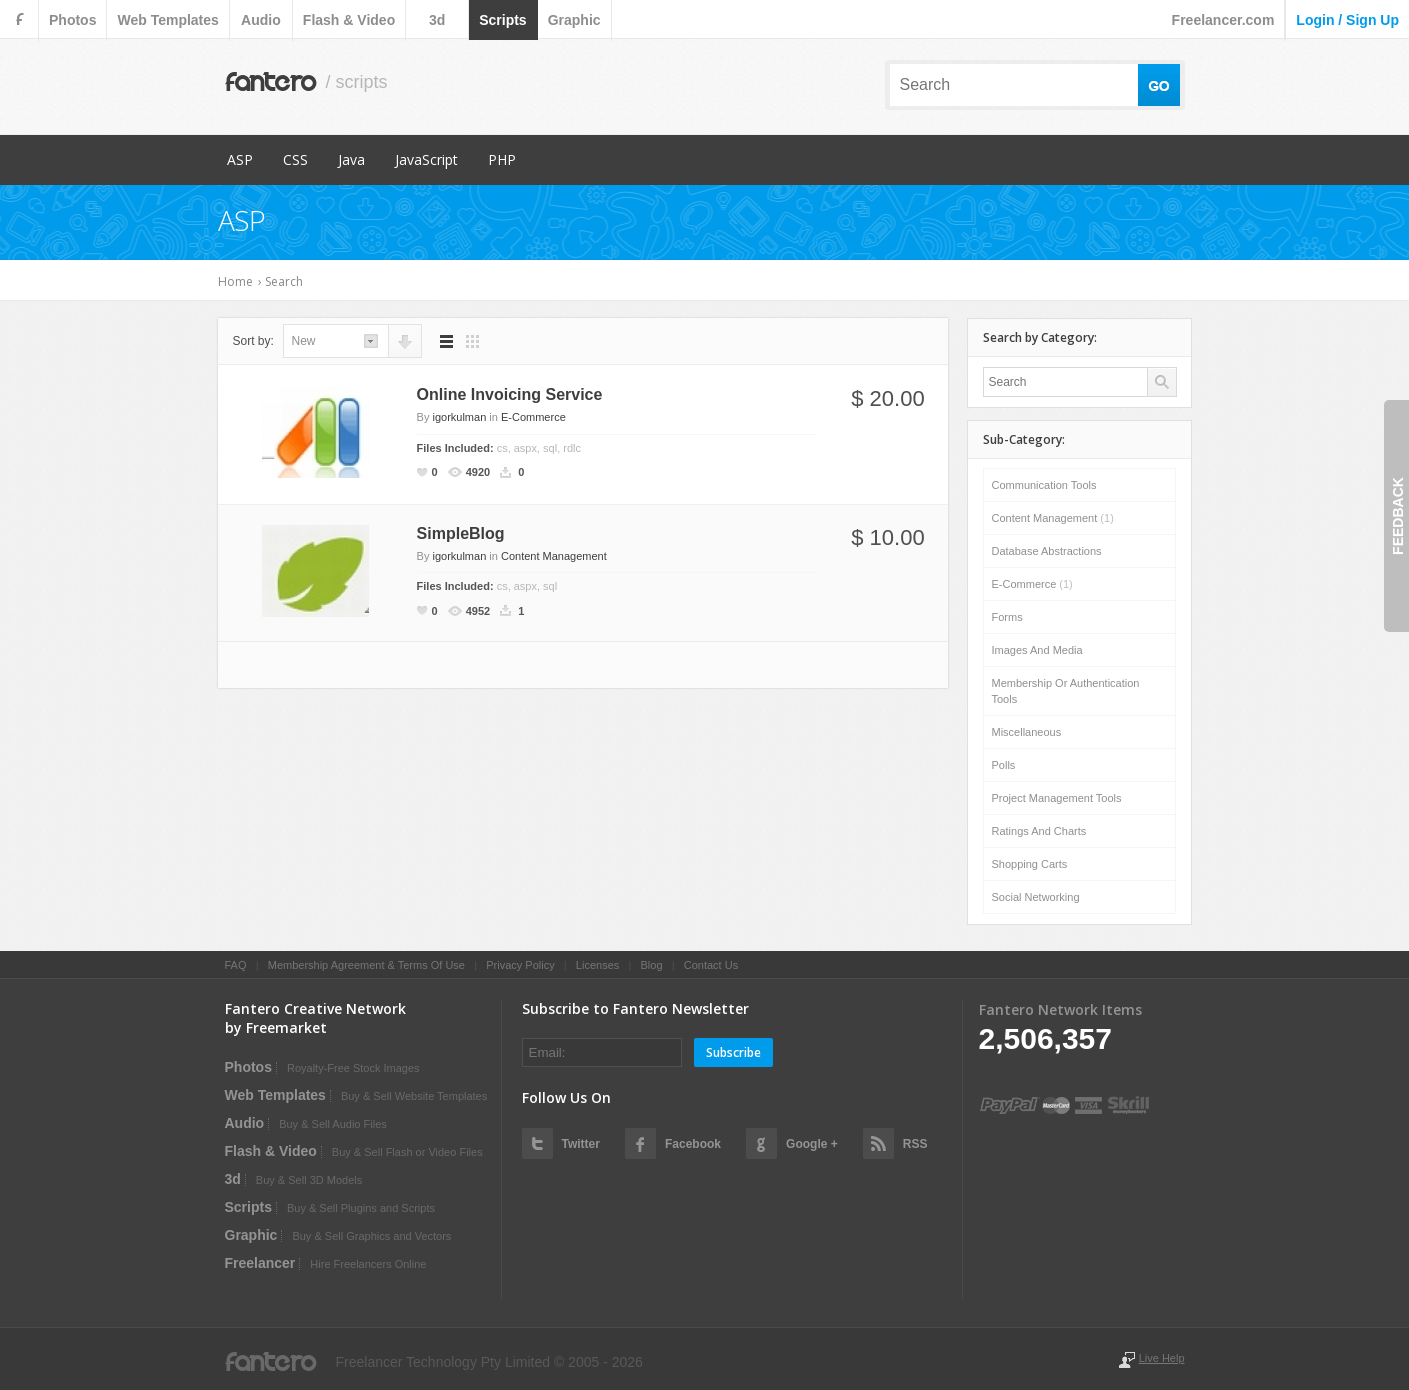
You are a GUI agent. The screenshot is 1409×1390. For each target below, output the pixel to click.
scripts (502, 20)
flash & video (349, 20)
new (304, 341)
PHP (502, 159)
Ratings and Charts (1039, 831)
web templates (167, 20)
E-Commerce (533, 417)
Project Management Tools (1057, 798)
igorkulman (459, 417)
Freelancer (260, 1263)
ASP (240, 159)
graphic (574, 20)
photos (72, 20)
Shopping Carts (1030, 864)
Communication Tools (1044, 485)
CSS (295, 159)
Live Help (1162, 1358)
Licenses (597, 965)
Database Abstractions (1047, 551)
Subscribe (733, 1052)
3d (437, 20)
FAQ (236, 965)
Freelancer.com (1223, 20)
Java (351, 159)
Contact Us (711, 965)
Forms (1007, 617)
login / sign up (1347, 20)
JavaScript (426, 159)
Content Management (554, 556)
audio (261, 20)
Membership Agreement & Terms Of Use (366, 965)
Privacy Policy (520, 965)
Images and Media (1037, 650)
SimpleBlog (461, 533)
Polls (1004, 765)
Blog (651, 965)
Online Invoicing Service (510, 394)
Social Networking (1036, 897)
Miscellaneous (1027, 732)
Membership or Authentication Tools (1066, 691)
